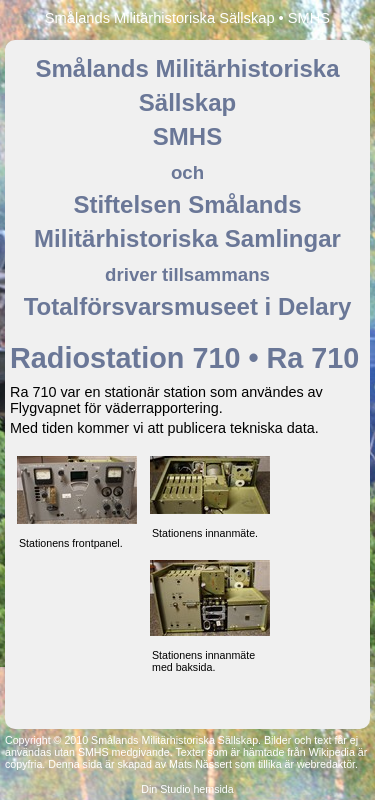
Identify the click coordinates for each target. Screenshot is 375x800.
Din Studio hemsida (187, 789)
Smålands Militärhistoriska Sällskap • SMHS (187, 18)
